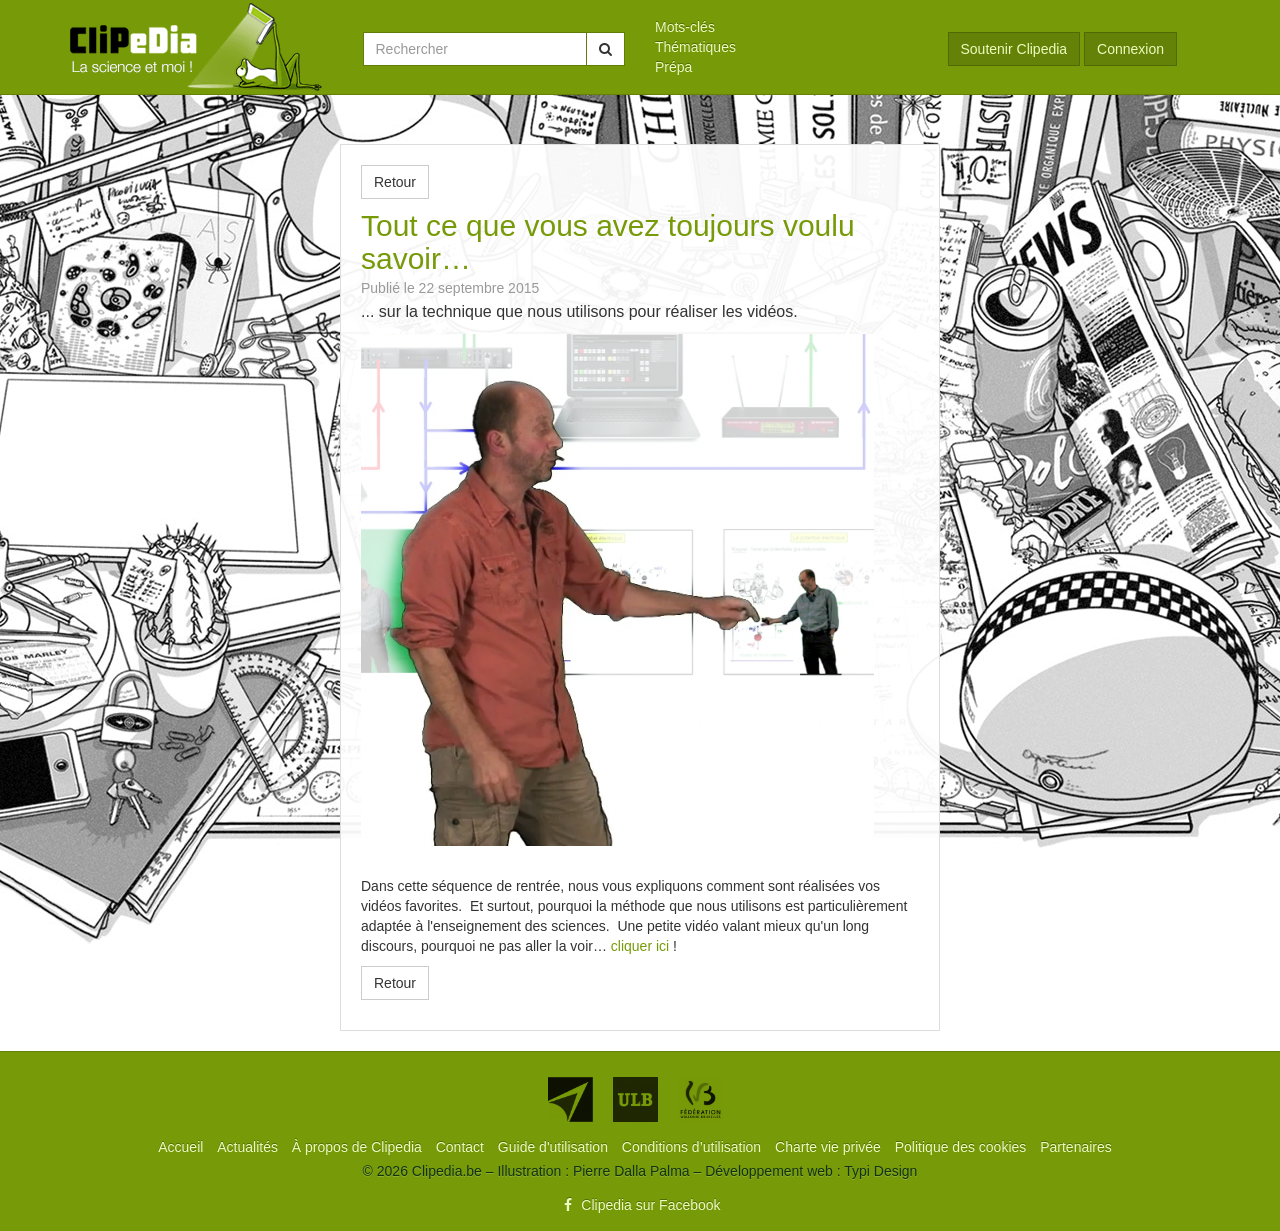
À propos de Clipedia (359, 1147)
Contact (462, 1147)
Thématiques (695, 47)
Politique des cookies (962, 1147)
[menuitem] (786, 27)
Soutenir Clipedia (1014, 49)
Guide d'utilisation (555, 1147)
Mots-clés (685, 27)
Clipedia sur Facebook (639, 1205)
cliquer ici (640, 946)
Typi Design (880, 1171)
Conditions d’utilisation (693, 1147)
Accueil (182, 1147)
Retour (395, 182)
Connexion (1130, 49)
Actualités (249, 1147)
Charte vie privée (830, 1147)
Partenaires (1076, 1147)
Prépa (673, 67)
